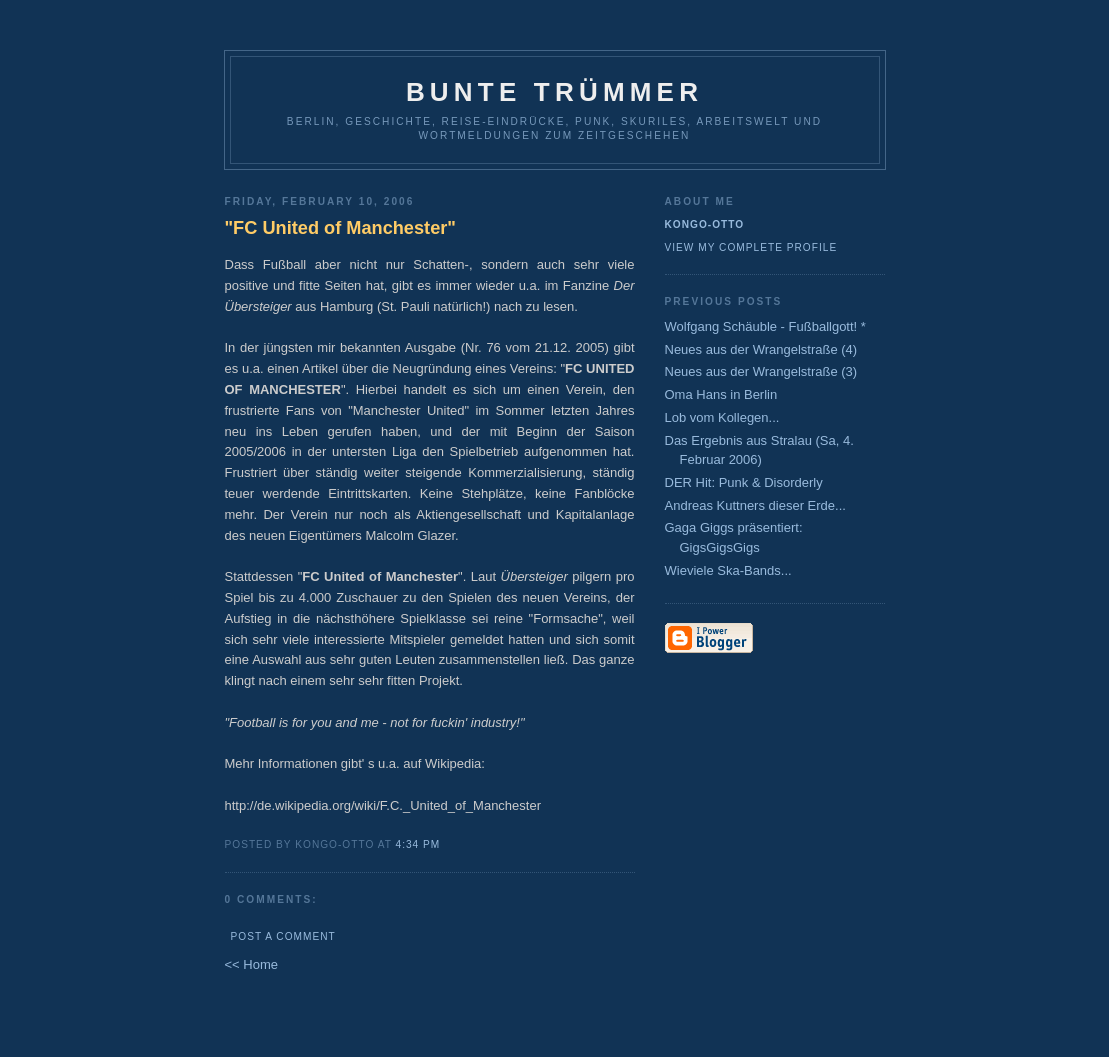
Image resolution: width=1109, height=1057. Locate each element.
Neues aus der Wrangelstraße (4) (761, 349)
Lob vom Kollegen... (722, 417)
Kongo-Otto (705, 224)
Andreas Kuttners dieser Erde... (755, 505)
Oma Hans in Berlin (721, 394)
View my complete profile (751, 247)
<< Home (251, 964)
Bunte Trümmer (554, 92)
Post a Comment (283, 936)
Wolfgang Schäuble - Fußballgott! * (765, 326)
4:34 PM (418, 844)
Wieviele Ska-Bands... (728, 570)
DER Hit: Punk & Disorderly (744, 482)
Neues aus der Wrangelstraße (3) (761, 371)
